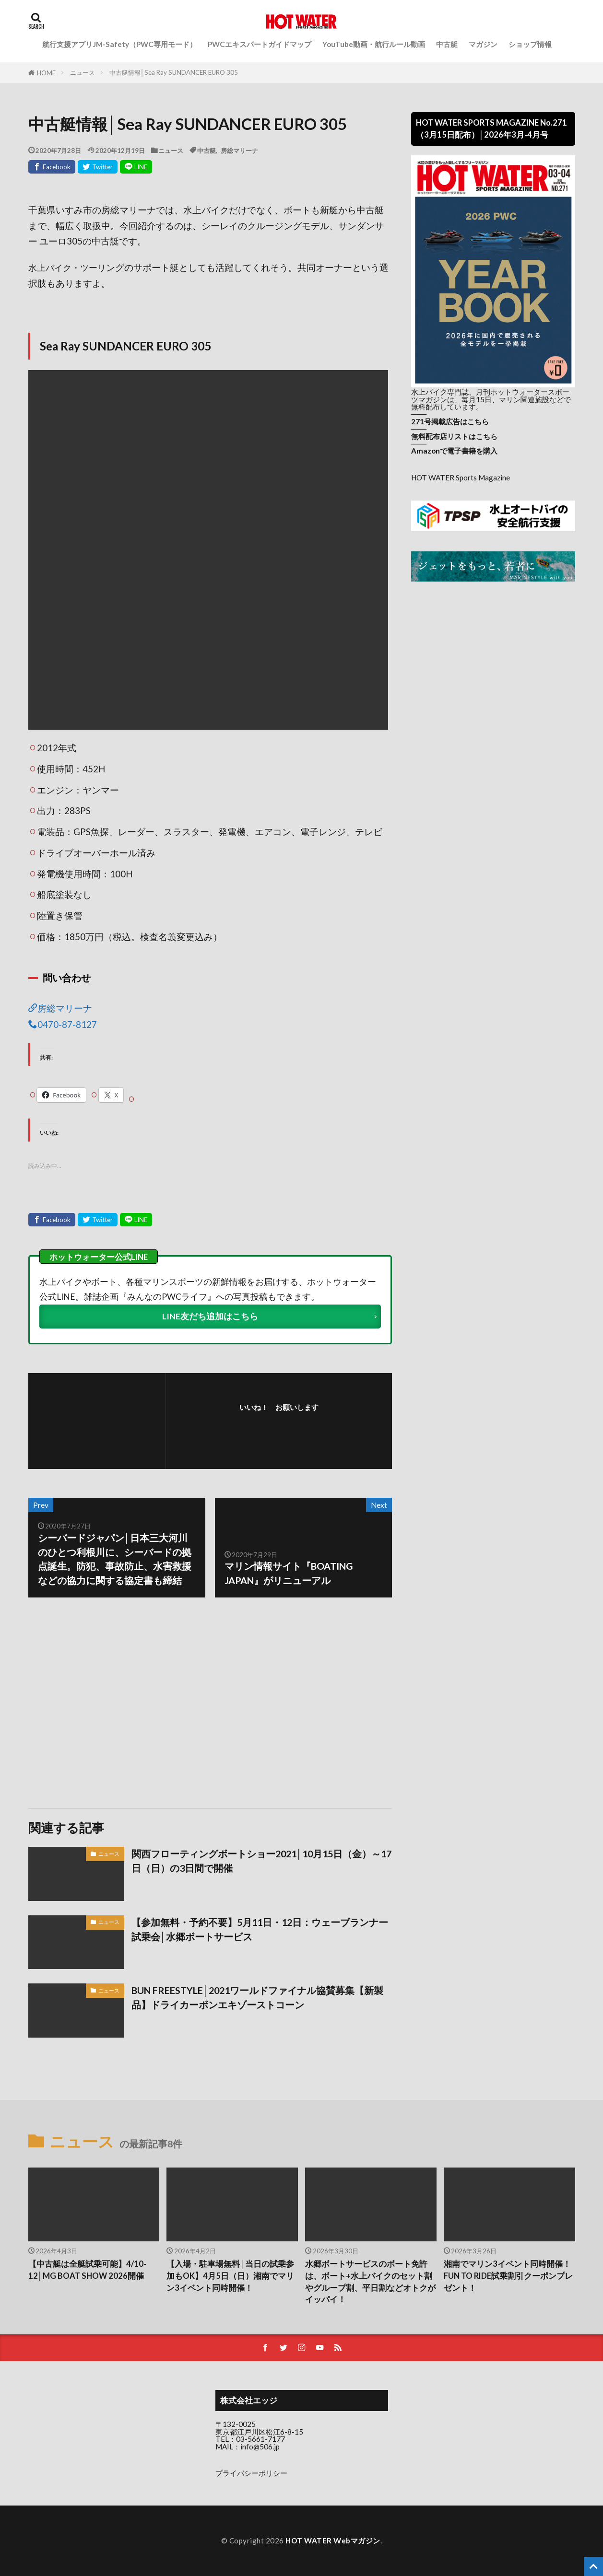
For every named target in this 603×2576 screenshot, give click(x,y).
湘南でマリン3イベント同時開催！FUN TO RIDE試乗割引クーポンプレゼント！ (508, 2276)
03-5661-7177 (260, 2439)
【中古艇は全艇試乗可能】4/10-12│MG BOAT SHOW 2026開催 (87, 2270)
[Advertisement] (118, 1703)
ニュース (82, 72)
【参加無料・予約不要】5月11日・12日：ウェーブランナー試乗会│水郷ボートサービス (259, 1929)
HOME (46, 73)
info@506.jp (260, 2446)
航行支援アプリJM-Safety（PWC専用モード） (119, 44)
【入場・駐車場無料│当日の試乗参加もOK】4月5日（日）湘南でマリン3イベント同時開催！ (230, 2276)
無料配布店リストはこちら (454, 436)
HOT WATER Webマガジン (332, 2540)
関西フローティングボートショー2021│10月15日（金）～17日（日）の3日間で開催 (261, 1861)
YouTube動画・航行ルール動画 (373, 44)
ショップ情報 (530, 44)
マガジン (483, 44)
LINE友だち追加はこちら (210, 1316)
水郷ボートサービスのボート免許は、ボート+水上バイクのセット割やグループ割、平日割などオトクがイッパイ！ (370, 2281)
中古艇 (447, 44)
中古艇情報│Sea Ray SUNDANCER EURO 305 (173, 72)
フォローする (282, 1421)
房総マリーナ (239, 150)
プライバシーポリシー (251, 2473)
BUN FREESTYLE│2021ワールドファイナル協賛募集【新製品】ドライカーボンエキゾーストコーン (257, 1997)
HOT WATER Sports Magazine (460, 477)
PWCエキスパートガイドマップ (259, 44)
